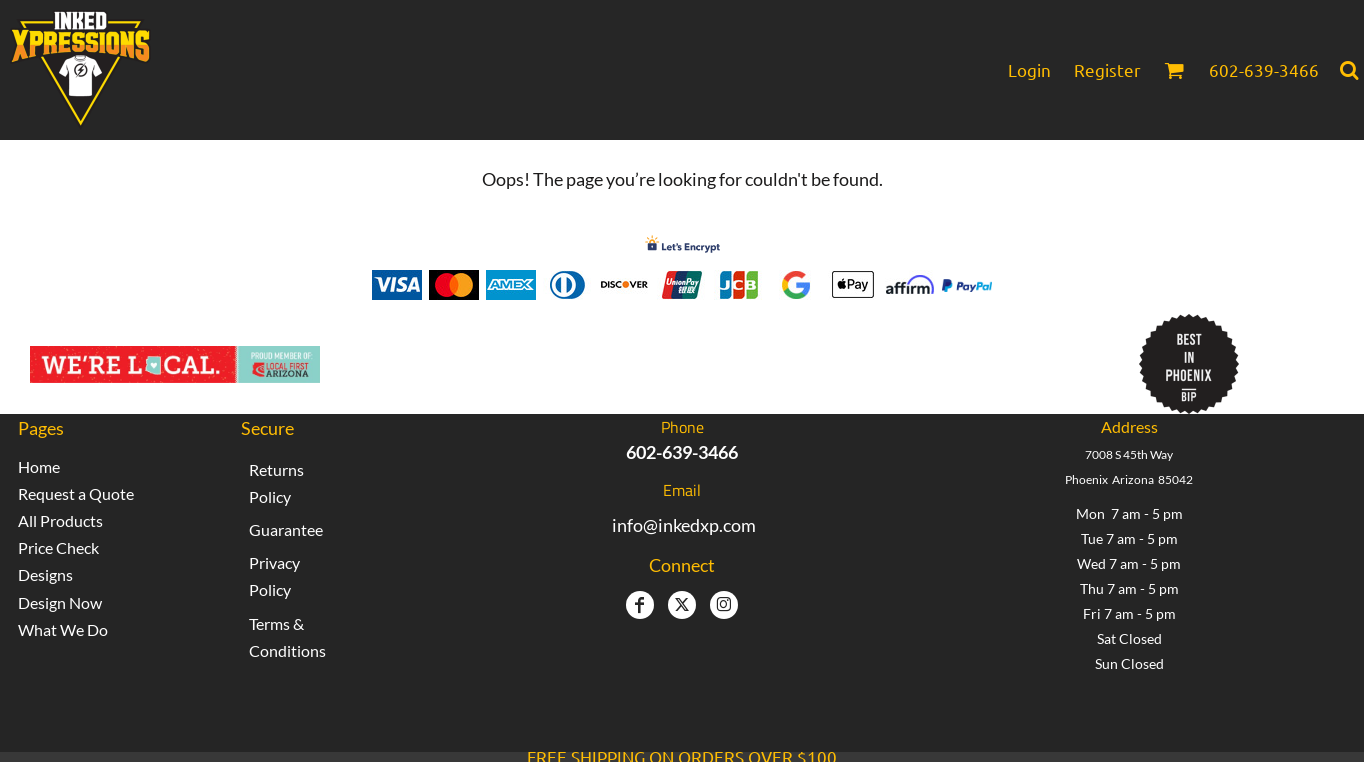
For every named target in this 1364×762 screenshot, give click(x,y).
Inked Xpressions (513, 354)
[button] (1174, 70)
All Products (60, 520)
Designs (45, 574)
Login (1029, 69)
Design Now (60, 602)
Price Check (58, 547)
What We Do (63, 629)
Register (1107, 69)
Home (39, 466)
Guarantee (286, 529)
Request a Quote (76, 493)
